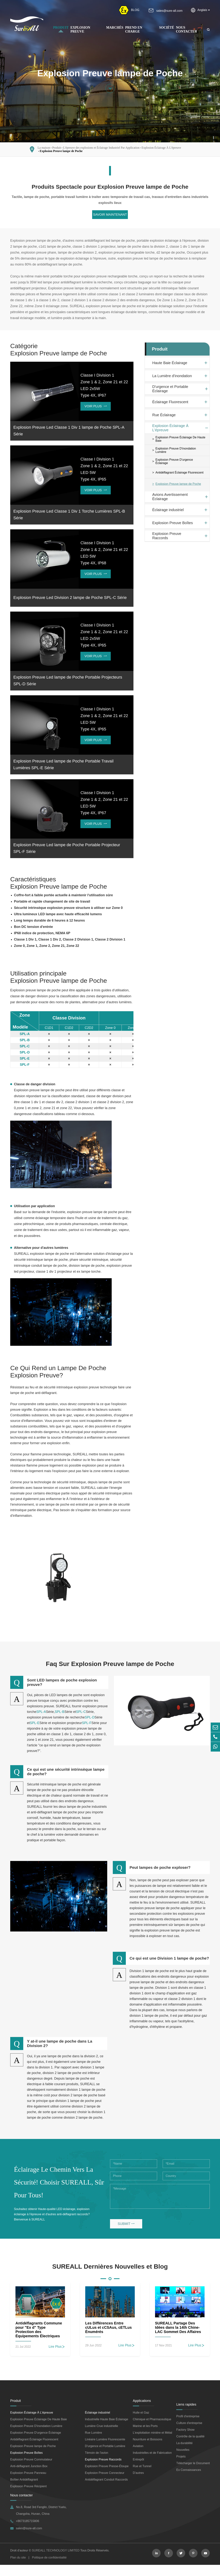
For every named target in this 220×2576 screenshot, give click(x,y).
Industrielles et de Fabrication (152, 2463)
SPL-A (25, 1045)
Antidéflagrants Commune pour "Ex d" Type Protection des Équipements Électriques (38, 2340)
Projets (181, 2467)
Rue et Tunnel (142, 2477)
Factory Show (185, 2440)
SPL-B (25, 1051)
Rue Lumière (93, 2443)
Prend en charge (133, 29)
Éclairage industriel (168, 512)
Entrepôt (138, 2470)
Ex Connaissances (188, 2481)
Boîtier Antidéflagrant (24, 2490)
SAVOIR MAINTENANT (110, 218)
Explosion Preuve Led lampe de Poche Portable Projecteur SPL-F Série (67, 858)
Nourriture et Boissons (147, 2450)
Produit (61, 27)
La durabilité (184, 2454)
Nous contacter (186, 29)
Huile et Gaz (141, 2423)
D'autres (138, 2484)
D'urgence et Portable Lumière (105, 2457)
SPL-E (25, 1070)
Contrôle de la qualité (190, 2447)
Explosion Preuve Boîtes (172, 525)
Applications (142, 2412)
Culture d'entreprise (189, 2434)
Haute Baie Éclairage (169, 365)
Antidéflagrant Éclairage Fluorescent (179, 475)
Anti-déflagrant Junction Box (28, 2477)
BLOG (135, 10)
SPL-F (25, 1076)
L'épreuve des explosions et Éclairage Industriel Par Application (101, 149)
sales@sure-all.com (169, 10)
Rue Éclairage (164, 417)
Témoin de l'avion (96, 2463)
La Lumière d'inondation (172, 378)
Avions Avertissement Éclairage (170, 499)
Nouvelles (182, 2461)
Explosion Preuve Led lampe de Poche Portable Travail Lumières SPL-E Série (64, 773)
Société (166, 27)
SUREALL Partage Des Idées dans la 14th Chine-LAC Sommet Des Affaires (178, 2338)
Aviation (138, 2457)
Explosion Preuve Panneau (28, 2484)
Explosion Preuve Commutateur (31, 2470)
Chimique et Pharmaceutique (152, 2430)
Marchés (114, 27)
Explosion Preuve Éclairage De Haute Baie (180, 442)
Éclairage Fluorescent (170, 404)
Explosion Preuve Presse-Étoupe (107, 2477)
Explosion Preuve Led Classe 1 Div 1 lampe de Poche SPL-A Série (69, 434)
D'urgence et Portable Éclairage (170, 391)
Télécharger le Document (193, 2474)
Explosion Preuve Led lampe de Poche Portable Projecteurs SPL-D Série (68, 688)
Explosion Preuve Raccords (166, 538)
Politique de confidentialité (49, 2568)
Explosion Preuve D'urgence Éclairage (174, 464)
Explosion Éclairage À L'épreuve (161, 149)
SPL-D (25, 1063)
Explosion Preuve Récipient (28, 2497)
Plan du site (18, 2568)
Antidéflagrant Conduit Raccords (106, 2490)
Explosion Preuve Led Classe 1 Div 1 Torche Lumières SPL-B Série (70, 519)
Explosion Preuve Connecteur (104, 2484)
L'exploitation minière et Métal (152, 2443)
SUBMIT (126, 2235)
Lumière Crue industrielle (101, 2437)
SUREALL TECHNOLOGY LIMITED (55, 2561)
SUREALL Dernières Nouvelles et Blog (110, 2277)
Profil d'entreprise (187, 2427)
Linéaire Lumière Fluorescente (105, 2450)
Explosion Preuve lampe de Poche (61, 153)
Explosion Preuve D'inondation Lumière (175, 453)
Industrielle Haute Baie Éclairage (106, 2430)
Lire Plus (57, 2358)
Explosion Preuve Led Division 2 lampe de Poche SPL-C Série (70, 604)
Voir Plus (95, 409)
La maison (44, 149)
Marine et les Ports (145, 2437)
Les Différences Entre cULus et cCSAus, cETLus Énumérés (108, 2338)
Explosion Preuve (80, 29)
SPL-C (25, 1057)
